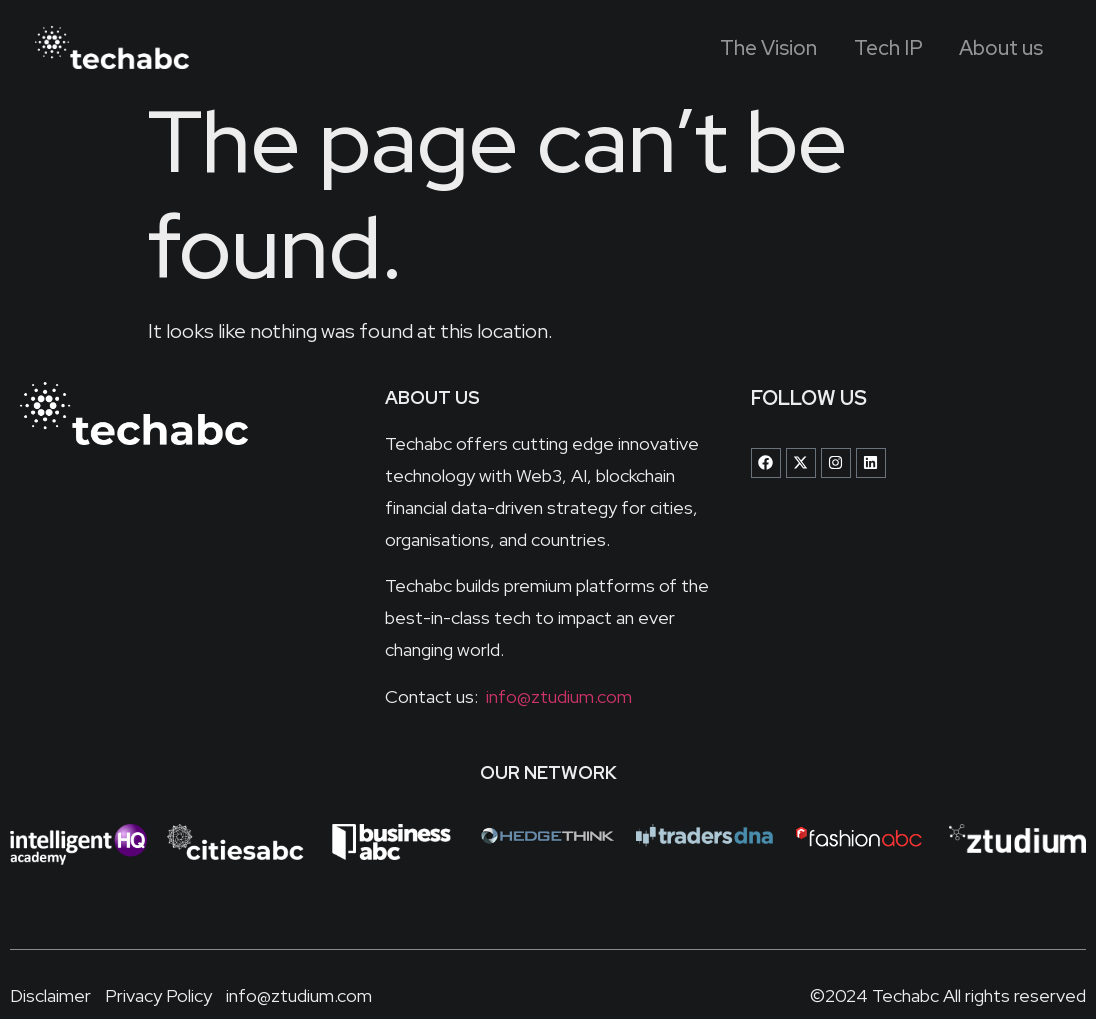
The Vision (741, 47)
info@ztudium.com (557, 696)
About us (995, 47)
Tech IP (871, 47)
